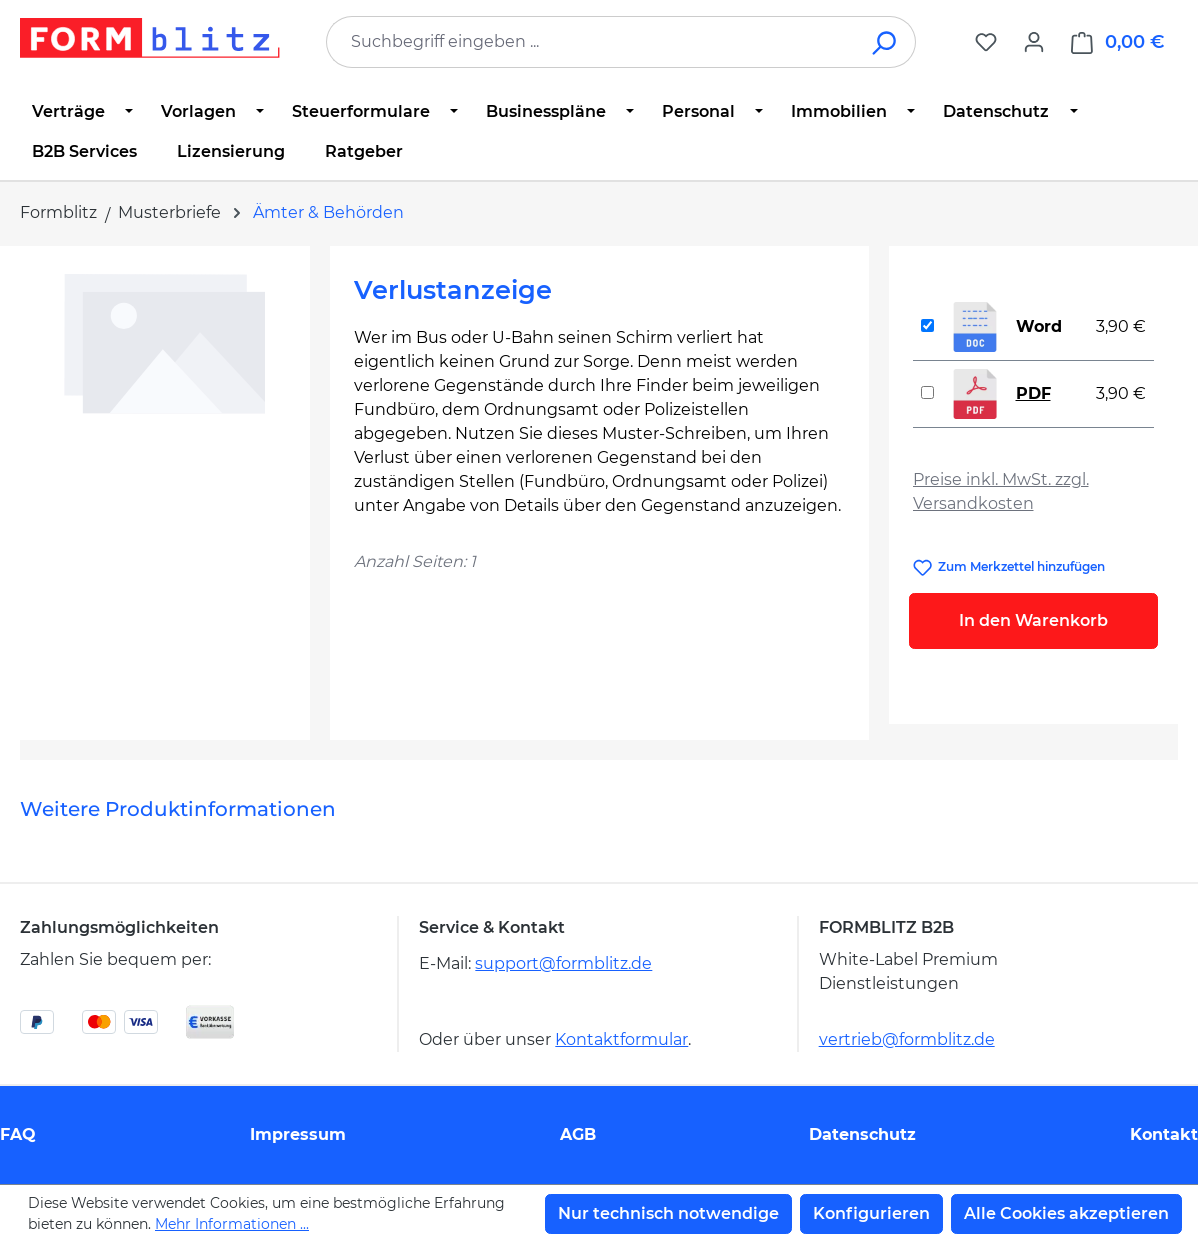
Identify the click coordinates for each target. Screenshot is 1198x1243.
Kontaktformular (621, 1039)
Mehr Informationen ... (232, 1224)
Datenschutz (862, 1134)
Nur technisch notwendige (668, 1213)
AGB (578, 1134)
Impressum (298, 1134)
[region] (165, 485)
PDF (1033, 393)
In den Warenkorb (1033, 620)
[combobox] (591, 42)
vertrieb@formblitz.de (907, 1039)
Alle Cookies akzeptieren (1066, 1213)
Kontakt (1164, 1134)
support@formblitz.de (563, 963)
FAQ (18, 1134)
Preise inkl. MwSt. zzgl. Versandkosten (1001, 491)
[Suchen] (885, 42)
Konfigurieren (871, 1213)
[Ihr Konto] (1034, 42)
